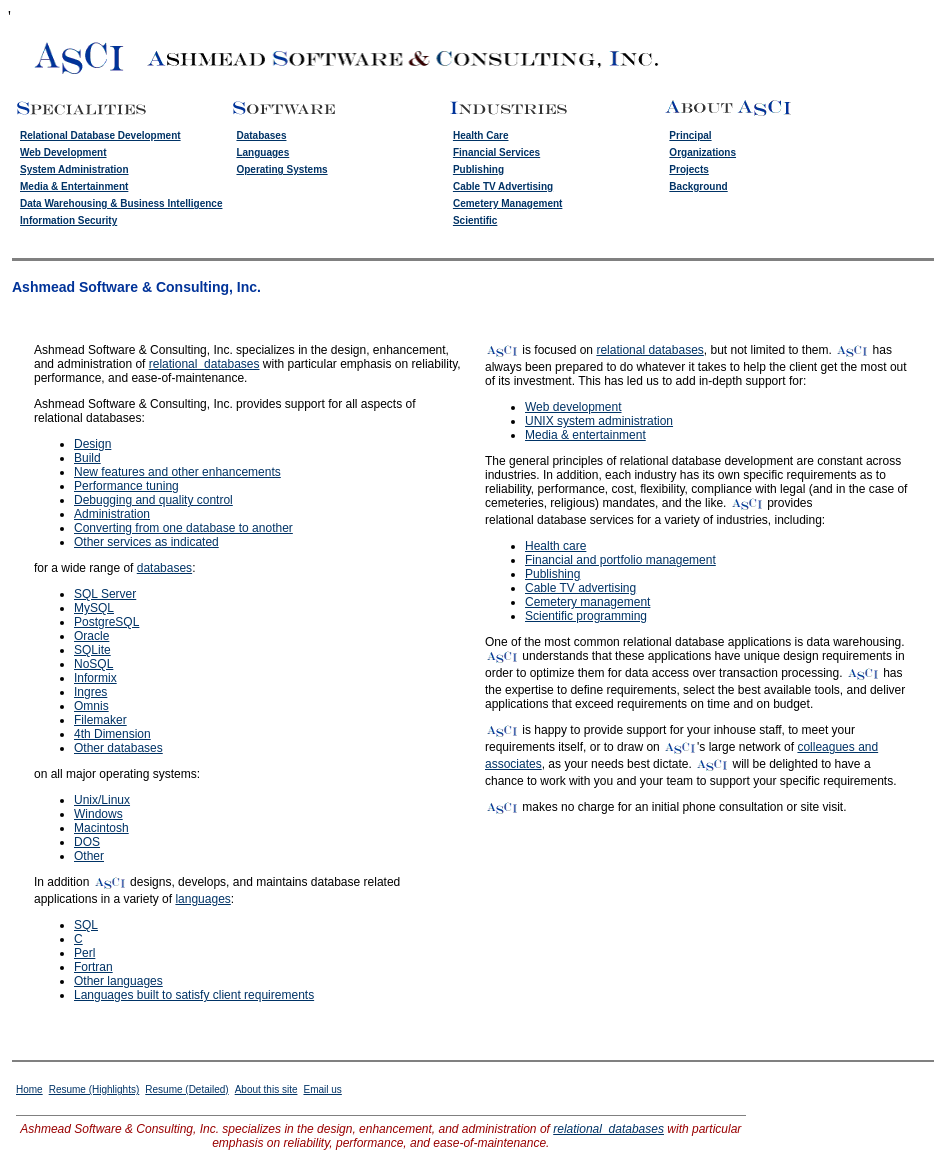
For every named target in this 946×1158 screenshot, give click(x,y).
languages (202, 899)
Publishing (478, 169)
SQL (86, 925)
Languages (262, 152)
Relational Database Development (100, 135)
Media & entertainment (585, 435)
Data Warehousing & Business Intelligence (121, 203)
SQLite (92, 650)
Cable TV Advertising (503, 186)
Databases (261, 135)
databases (164, 568)
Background (698, 186)
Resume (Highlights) (94, 1089)
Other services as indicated (146, 542)
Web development (573, 407)
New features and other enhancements (177, 472)
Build (87, 458)
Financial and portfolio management (620, 560)
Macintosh (101, 828)
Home (29, 1089)
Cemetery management (587, 602)
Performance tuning (126, 486)
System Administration (74, 169)
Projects (688, 169)
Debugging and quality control (153, 500)
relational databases (204, 364)
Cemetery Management (507, 203)
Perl (84, 953)
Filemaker (100, 720)
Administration (112, 514)
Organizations (702, 152)
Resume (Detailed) (186, 1089)
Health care (555, 546)
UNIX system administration (599, 421)
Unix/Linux (102, 800)
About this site (266, 1089)
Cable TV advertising (580, 588)
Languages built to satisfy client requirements (194, 995)
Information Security (68, 220)
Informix (95, 678)
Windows (98, 814)
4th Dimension (112, 734)
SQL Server (105, 594)
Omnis (91, 706)
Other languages (118, 981)
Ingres (90, 692)
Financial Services (496, 152)
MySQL (94, 608)
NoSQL (93, 664)
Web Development (63, 152)
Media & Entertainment (74, 186)
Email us (322, 1089)
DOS (87, 842)
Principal (690, 135)
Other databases (118, 748)
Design (92, 444)
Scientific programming (586, 616)
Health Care (481, 135)
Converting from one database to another (183, 528)
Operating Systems (281, 169)
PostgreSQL (106, 622)
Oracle (91, 636)
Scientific (475, 220)
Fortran (93, 967)
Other (89, 856)
